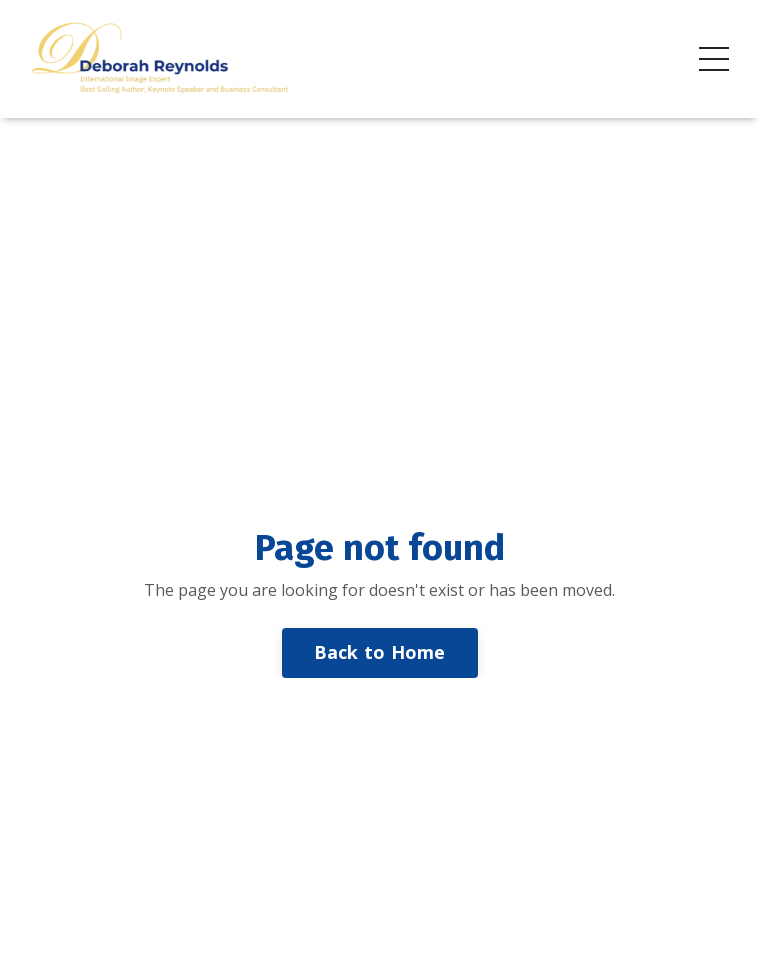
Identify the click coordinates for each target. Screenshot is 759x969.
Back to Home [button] (380, 652)
